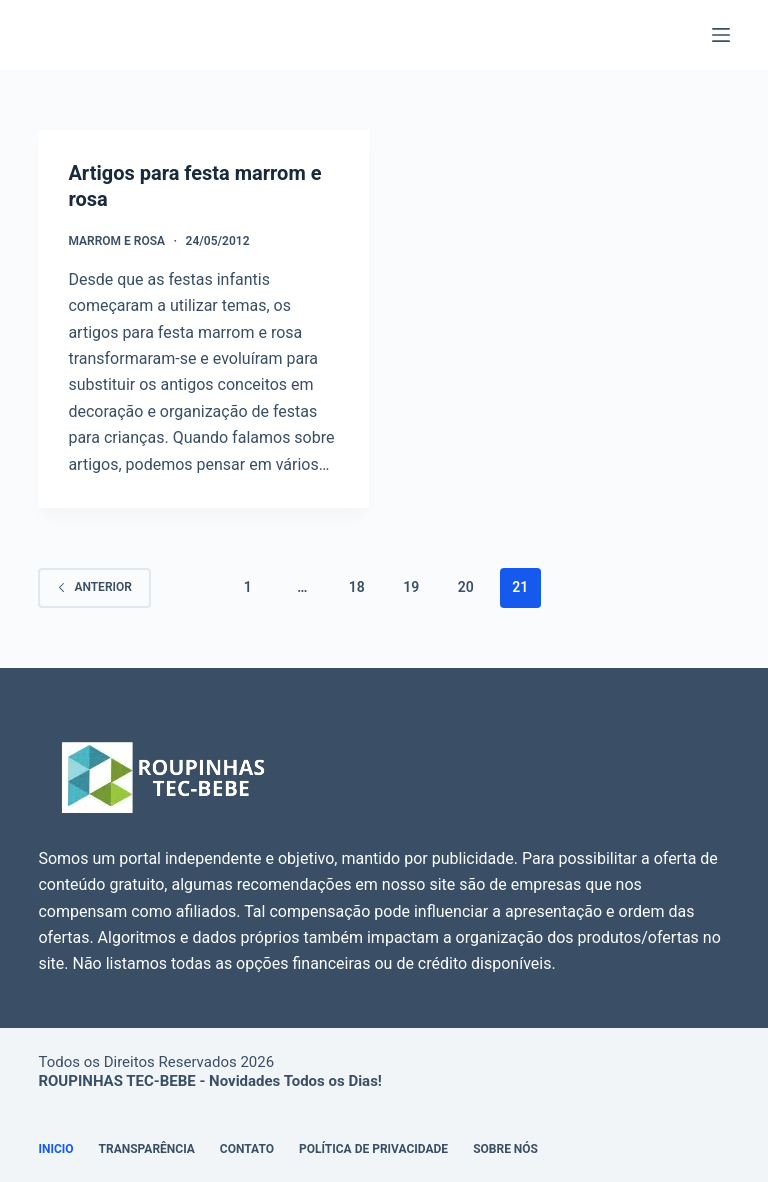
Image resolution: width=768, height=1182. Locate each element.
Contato (247, 1149)
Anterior (94, 587)
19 (411, 587)
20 (466, 587)
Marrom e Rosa (116, 241)
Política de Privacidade (373, 1149)
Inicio (55, 1149)
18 (357, 587)
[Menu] (721, 35)
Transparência (147, 1149)
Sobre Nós (505, 1149)
